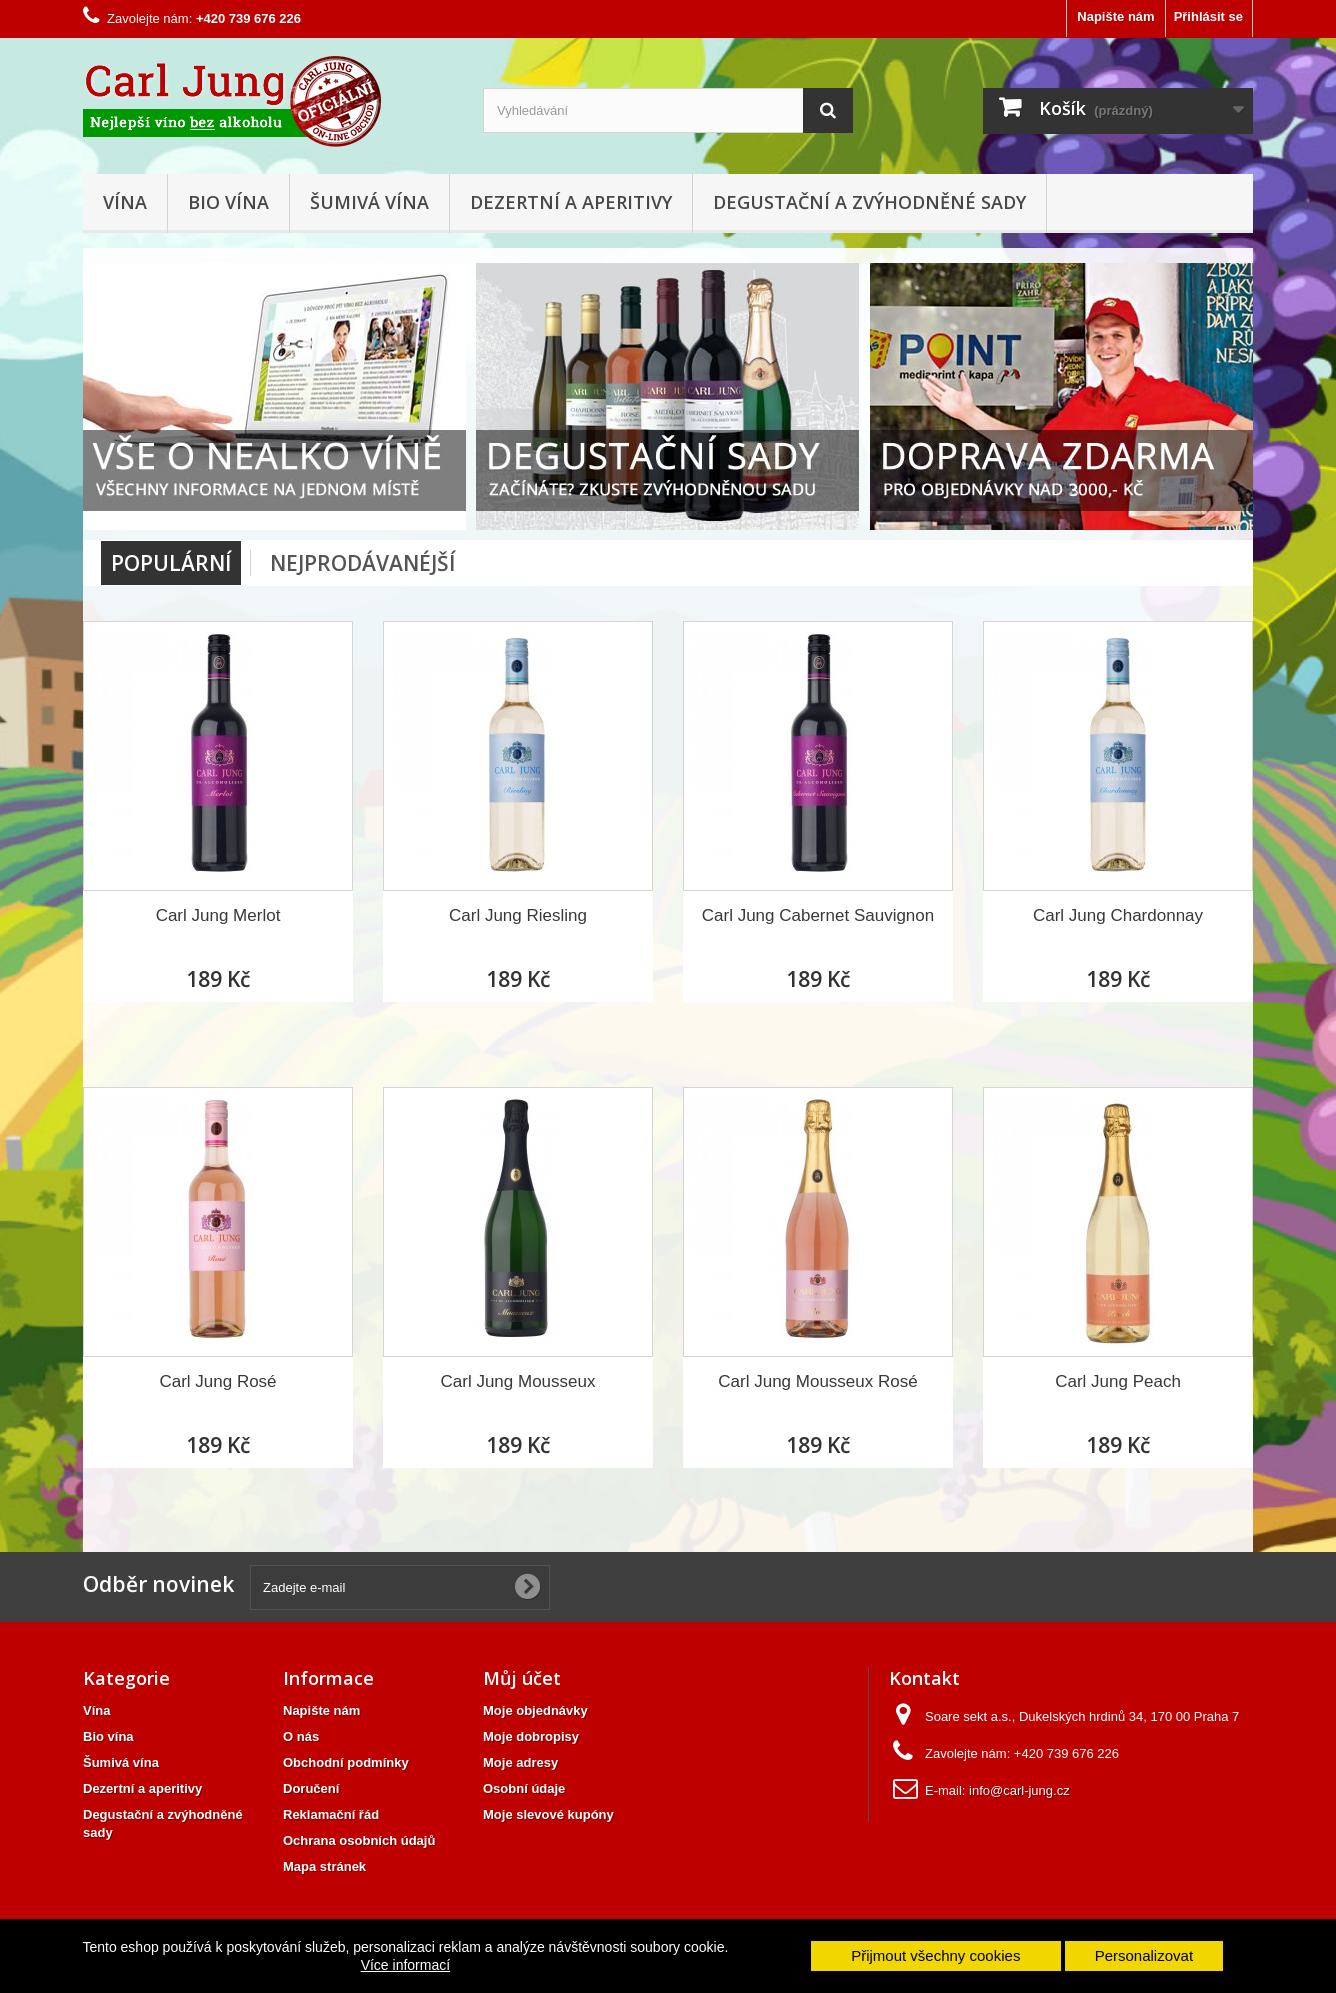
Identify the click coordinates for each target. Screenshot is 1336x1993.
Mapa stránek (324, 1866)
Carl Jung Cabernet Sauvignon (818, 915)
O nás (301, 1736)
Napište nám (1115, 16)
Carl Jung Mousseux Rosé (817, 1381)
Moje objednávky (535, 1710)
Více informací (405, 1965)
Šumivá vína (369, 202)
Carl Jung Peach (1118, 1381)
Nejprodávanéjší (362, 563)
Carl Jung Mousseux (518, 1381)
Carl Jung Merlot (218, 915)
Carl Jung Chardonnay (1118, 915)
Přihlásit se (1208, 16)
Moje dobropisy (531, 1736)
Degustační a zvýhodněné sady (869, 202)
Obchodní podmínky (346, 1762)
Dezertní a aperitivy (571, 202)
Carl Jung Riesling (518, 915)
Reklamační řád (331, 1814)
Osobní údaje (524, 1788)
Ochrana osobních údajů (359, 1840)
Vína (125, 202)
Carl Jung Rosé (217, 1381)
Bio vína (228, 202)
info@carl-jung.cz (1019, 1790)
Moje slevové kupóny (548, 1814)
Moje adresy (520, 1762)
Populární (171, 563)
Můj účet (522, 1678)
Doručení (311, 1788)
